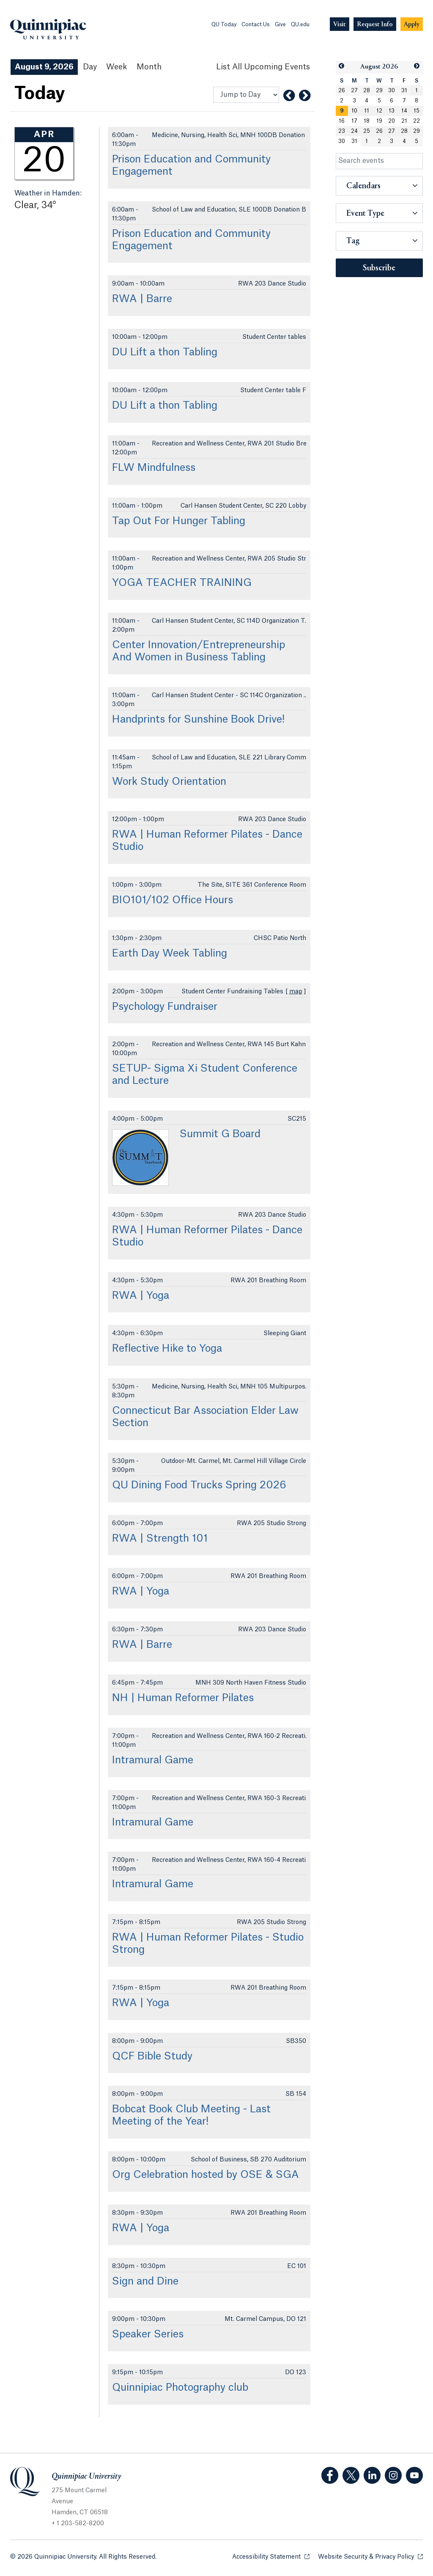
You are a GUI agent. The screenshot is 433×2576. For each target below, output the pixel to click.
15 (416, 110)
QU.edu (300, 24)
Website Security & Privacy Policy (370, 2556)
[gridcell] (342, 111)
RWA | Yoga (140, 1296)
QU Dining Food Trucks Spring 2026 (199, 1485)
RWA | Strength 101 (160, 1539)
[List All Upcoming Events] (263, 67)
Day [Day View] (90, 67)
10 (354, 110)
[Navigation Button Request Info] (375, 24)
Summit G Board (220, 1134)
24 (354, 131)
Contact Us (255, 24)
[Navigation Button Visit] (339, 24)
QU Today (223, 24)
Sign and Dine (145, 2281)
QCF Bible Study (152, 2056)
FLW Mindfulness (153, 468)
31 (404, 90)
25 (366, 131)
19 (379, 121)
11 (366, 110)
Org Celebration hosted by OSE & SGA (205, 2175)
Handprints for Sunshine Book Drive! (198, 720)
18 (367, 121)
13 (392, 110)
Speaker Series (148, 2334)
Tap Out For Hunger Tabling (178, 521)
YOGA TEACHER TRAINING (182, 583)
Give (280, 24)
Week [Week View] (116, 67)
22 (416, 121)
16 (342, 121)
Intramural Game (152, 1760)
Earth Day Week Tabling (169, 953)
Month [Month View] (149, 67)
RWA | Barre (142, 299)
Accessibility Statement (271, 2556)
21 (404, 121)
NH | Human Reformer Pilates (183, 1698)
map (295, 992)
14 (404, 110)
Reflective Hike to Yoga (167, 1349)
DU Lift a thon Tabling (164, 352)
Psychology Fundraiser (164, 1007)
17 (354, 121)
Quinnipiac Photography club (180, 2388)
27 (354, 90)
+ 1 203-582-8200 (78, 2524)
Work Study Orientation (169, 782)
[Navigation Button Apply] (411, 24)
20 (391, 121)
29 (379, 90)
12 (379, 110)
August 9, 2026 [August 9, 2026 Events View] (44, 67)
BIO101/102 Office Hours (172, 900)
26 (341, 90)
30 (391, 90)
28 (366, 90)
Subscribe (379, 268)
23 (341, 131)
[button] (342, 66)
